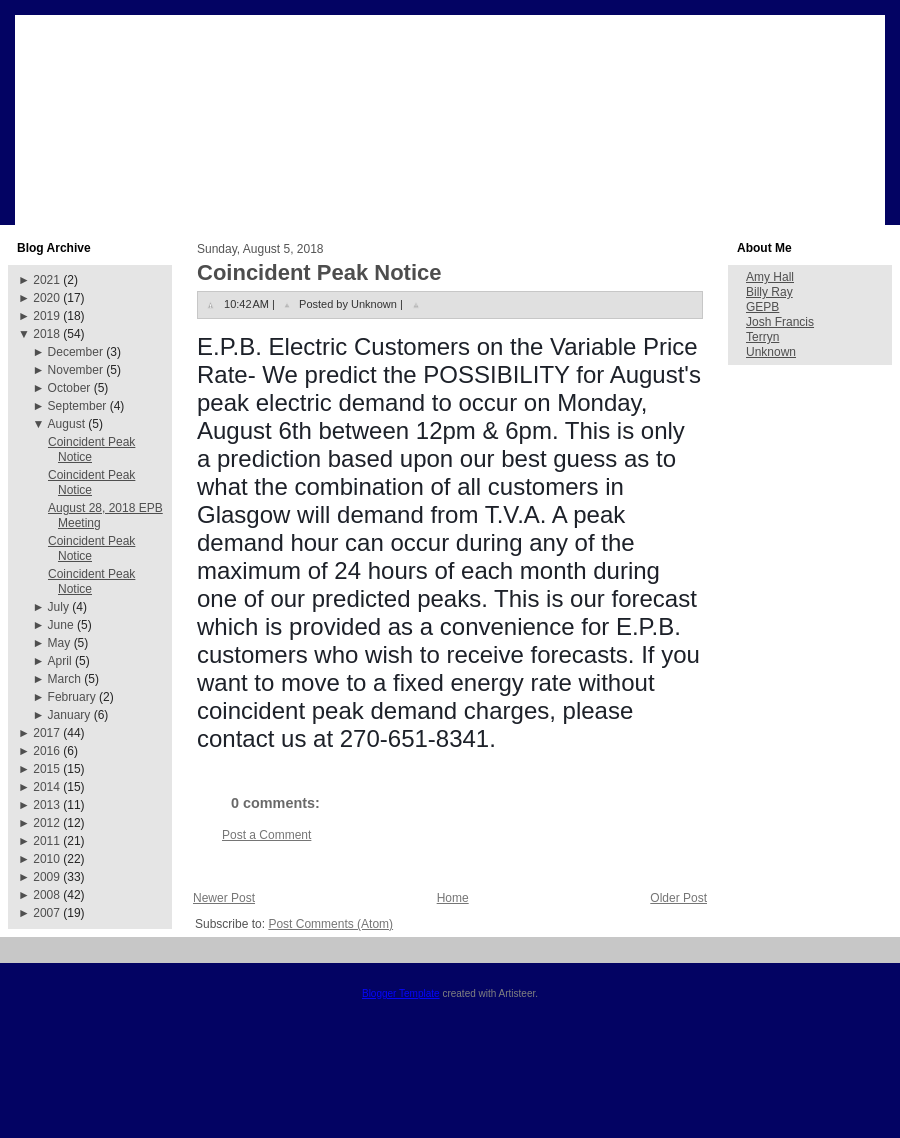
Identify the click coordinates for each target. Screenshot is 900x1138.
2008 (46, 895)
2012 (46, 823)
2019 (46, 316)
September (77, 406)
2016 (46, 751)
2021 (46, 280)
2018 (46, 334)
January (69, 715)
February (72, 697)
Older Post (678, 898)
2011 (46, 841)
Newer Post (224, 898)
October (69, 388)
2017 (46, 733)
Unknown (771, 352)
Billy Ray (769, 292)
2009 (46, 877)
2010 (46, 859)
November (75, 370)
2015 (46, 769)
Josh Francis (780, 322)
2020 (46, 298)
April (60, 661)
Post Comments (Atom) (330, 924)
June (61, 625)
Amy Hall (770, 277)
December (75, 352)
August (66, 424)
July (58, 607)
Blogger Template (401, 993)
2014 (46, 787)
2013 (46, 805)
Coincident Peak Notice (91, 449)
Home (453, 898)
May (59, 643)
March (64, 679)
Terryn (762, 337)
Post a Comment (266, 835)
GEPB (762, 307)
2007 (46, 913)
